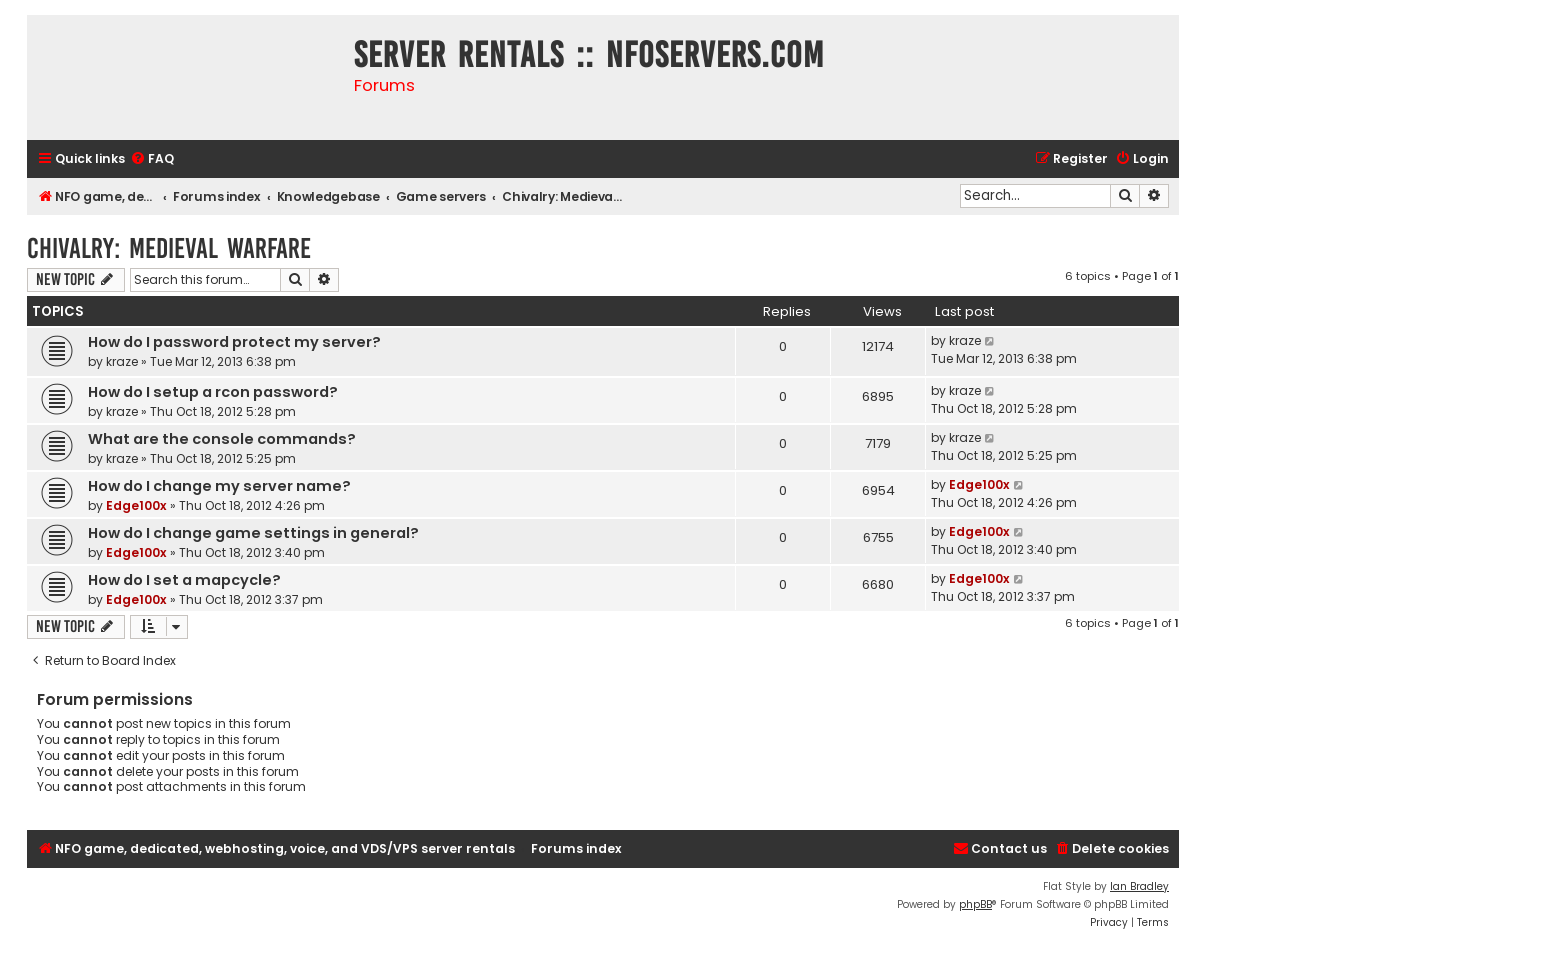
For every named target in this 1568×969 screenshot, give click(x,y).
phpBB (975, 904)
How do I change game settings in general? (253, 533)
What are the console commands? (222, 439)
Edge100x (136, 505)
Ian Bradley (1139, 886)
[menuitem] (152, 159)
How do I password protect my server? (234, 342)
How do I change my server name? (219, 486)
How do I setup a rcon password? (213, 392)
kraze (122, 361)
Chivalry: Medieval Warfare (169, 248)
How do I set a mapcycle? (184, 580)
